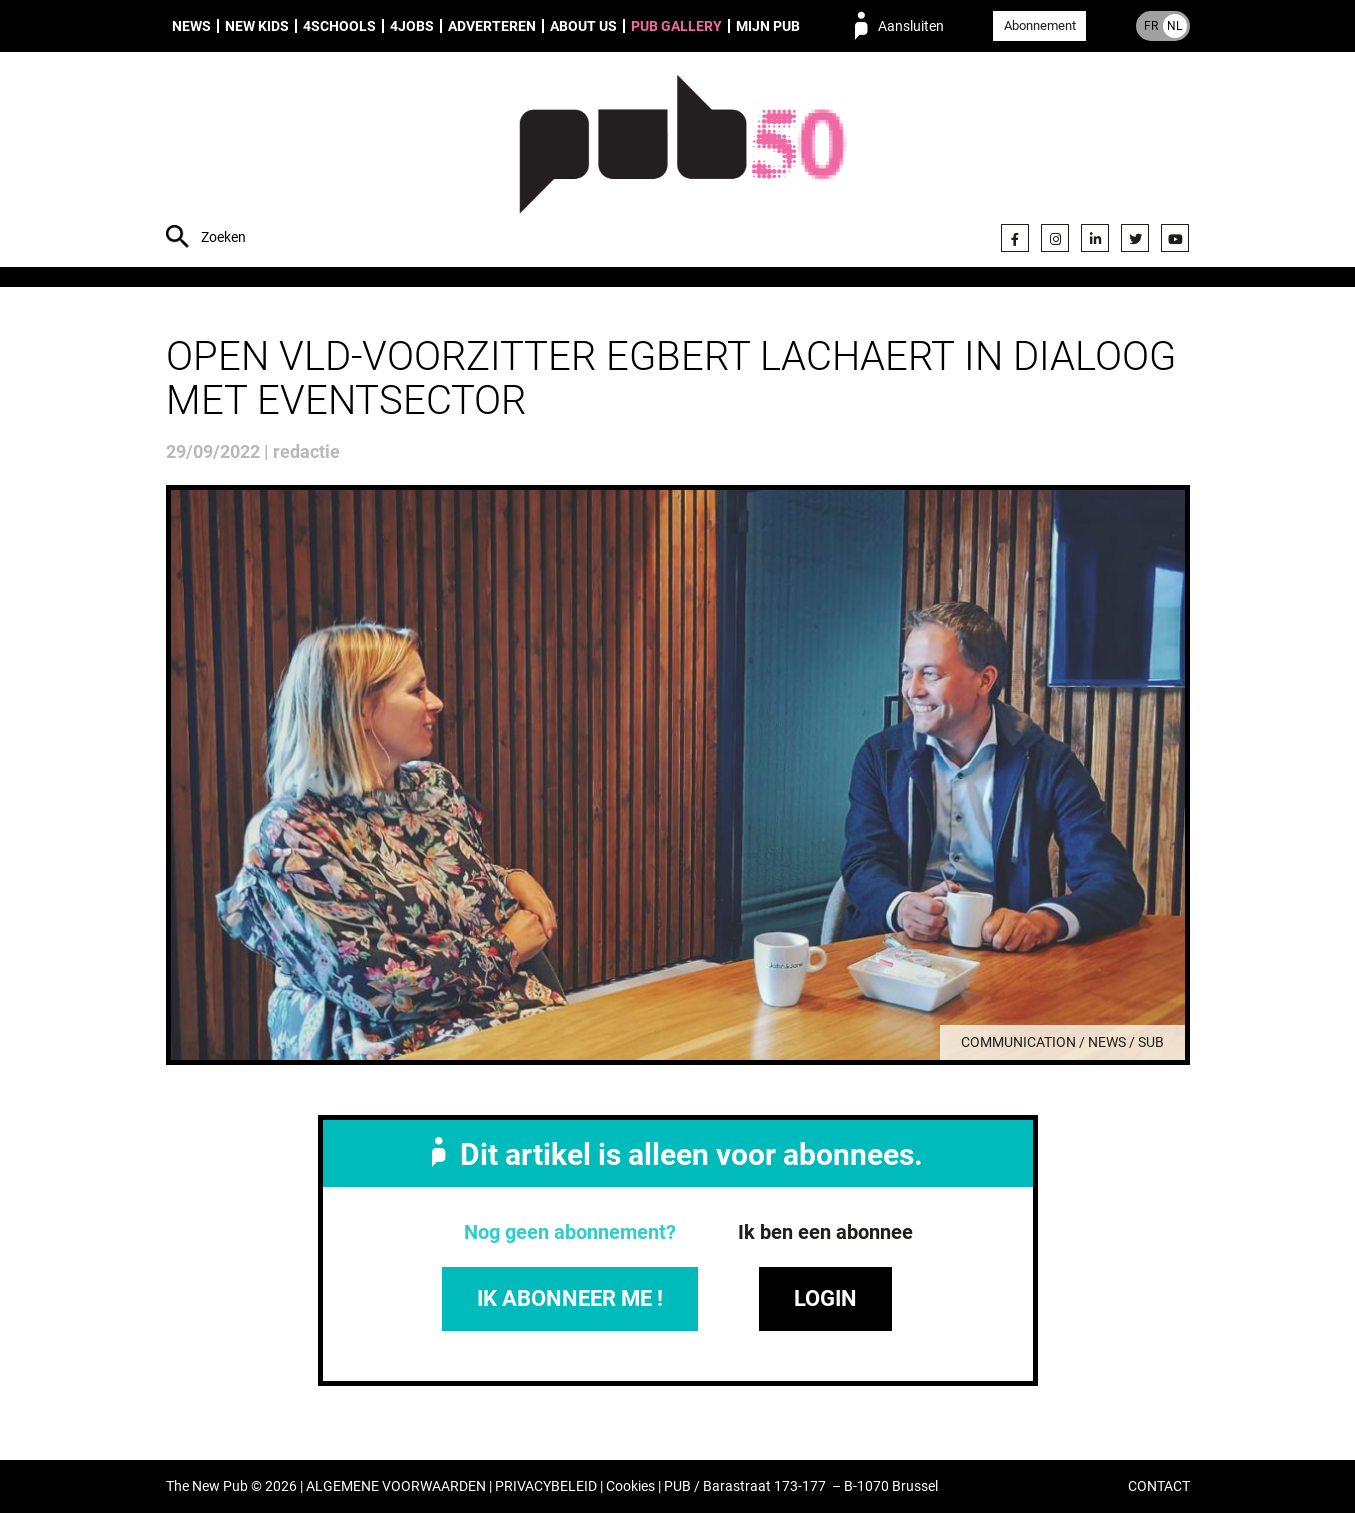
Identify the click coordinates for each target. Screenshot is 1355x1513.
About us (583, 26)
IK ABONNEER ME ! (570, 1298)
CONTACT (1159, 1486)
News (191, 26)
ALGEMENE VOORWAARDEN (396, 1486)
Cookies (630, 1486)
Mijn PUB (768, 26)
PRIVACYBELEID (546, 1486)
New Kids (257, 26)
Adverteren (492, 26)
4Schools (339, 26)
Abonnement (1040, 25)
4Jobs (412, 26)
